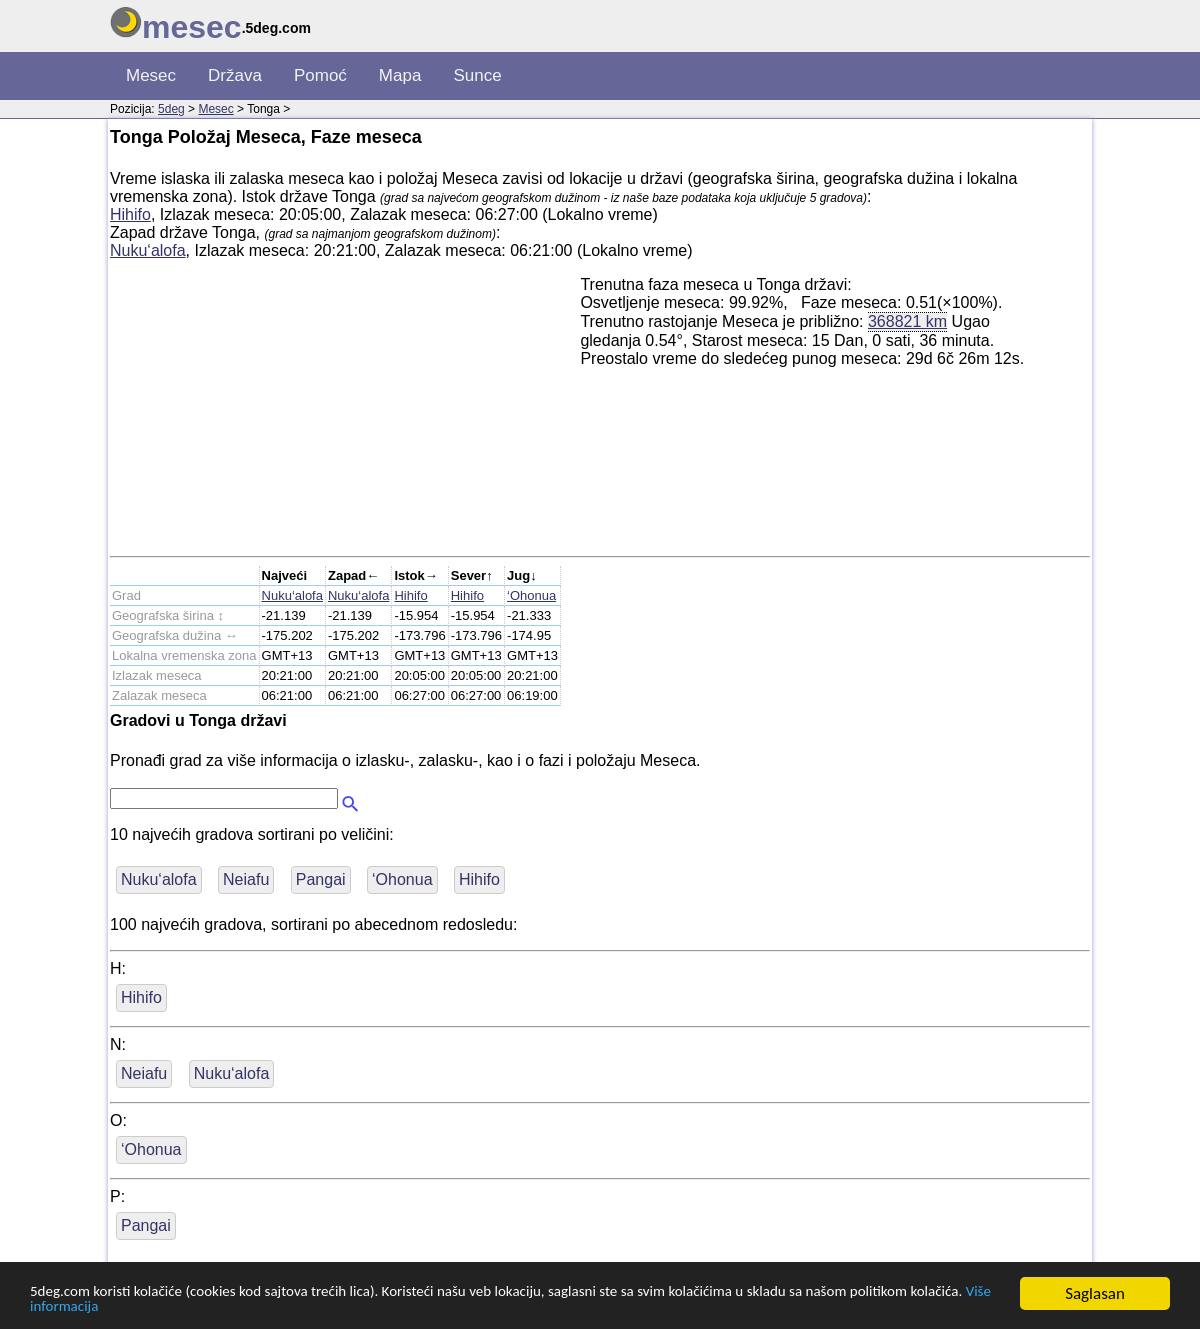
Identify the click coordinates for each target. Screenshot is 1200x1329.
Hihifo (130, 214)
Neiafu (246, 879)
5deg (171, 109)
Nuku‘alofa (148, 250)
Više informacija (216, 1306)
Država (235, 75)
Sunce (477, 75)
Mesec (151, 75)
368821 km (907, 321)
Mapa (400, 75)
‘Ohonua (531, 595)
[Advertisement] (345, 416)
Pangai (321, 879)
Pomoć (320, 75)
